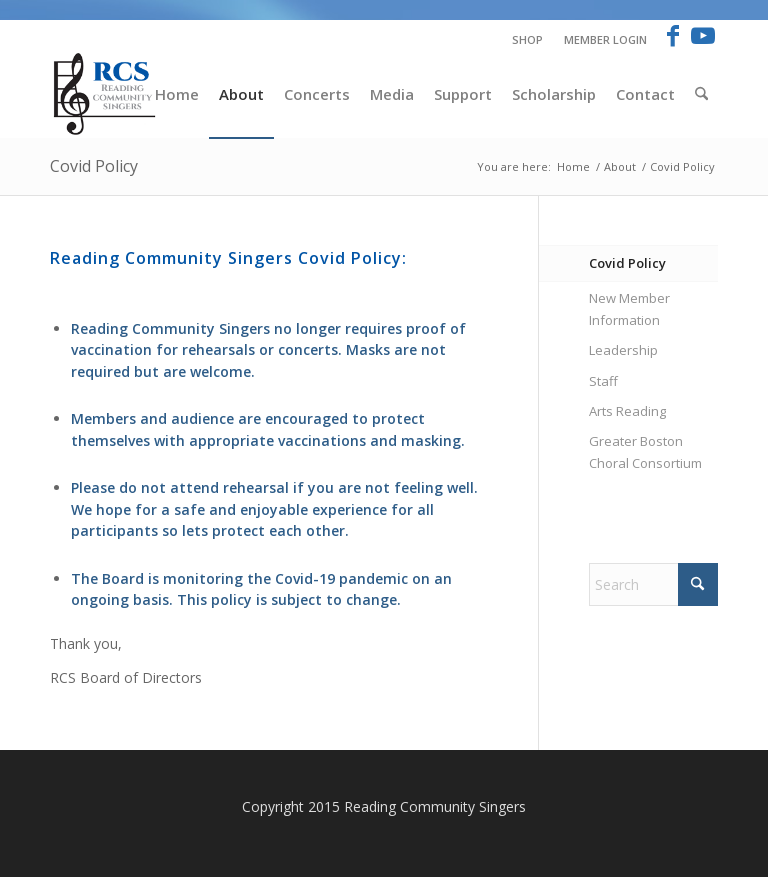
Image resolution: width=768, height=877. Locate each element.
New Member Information (629, 308)
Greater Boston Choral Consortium (645, 451)
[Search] (701, 94)
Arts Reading (627, 411)
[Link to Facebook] (672, 35)
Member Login (605, 39)
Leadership (623, 350)
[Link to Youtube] (703, 35)
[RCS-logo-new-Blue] (106, 94)
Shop (527, 39)
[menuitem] (528, 40)
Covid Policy (94, 166)
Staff (603, 381)
